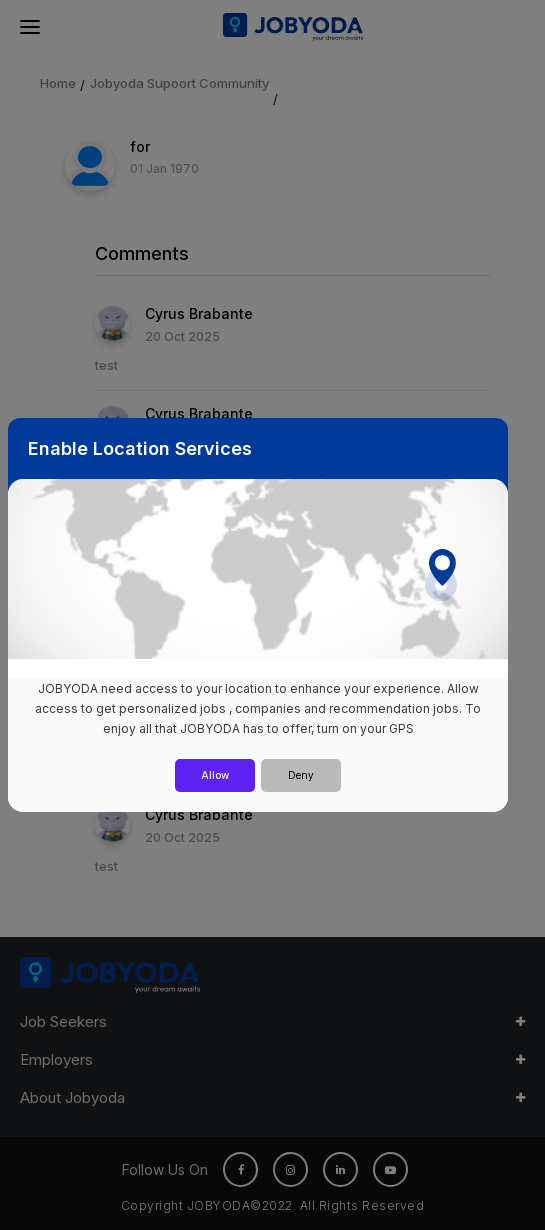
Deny (301, 775)
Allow (215, 775)
